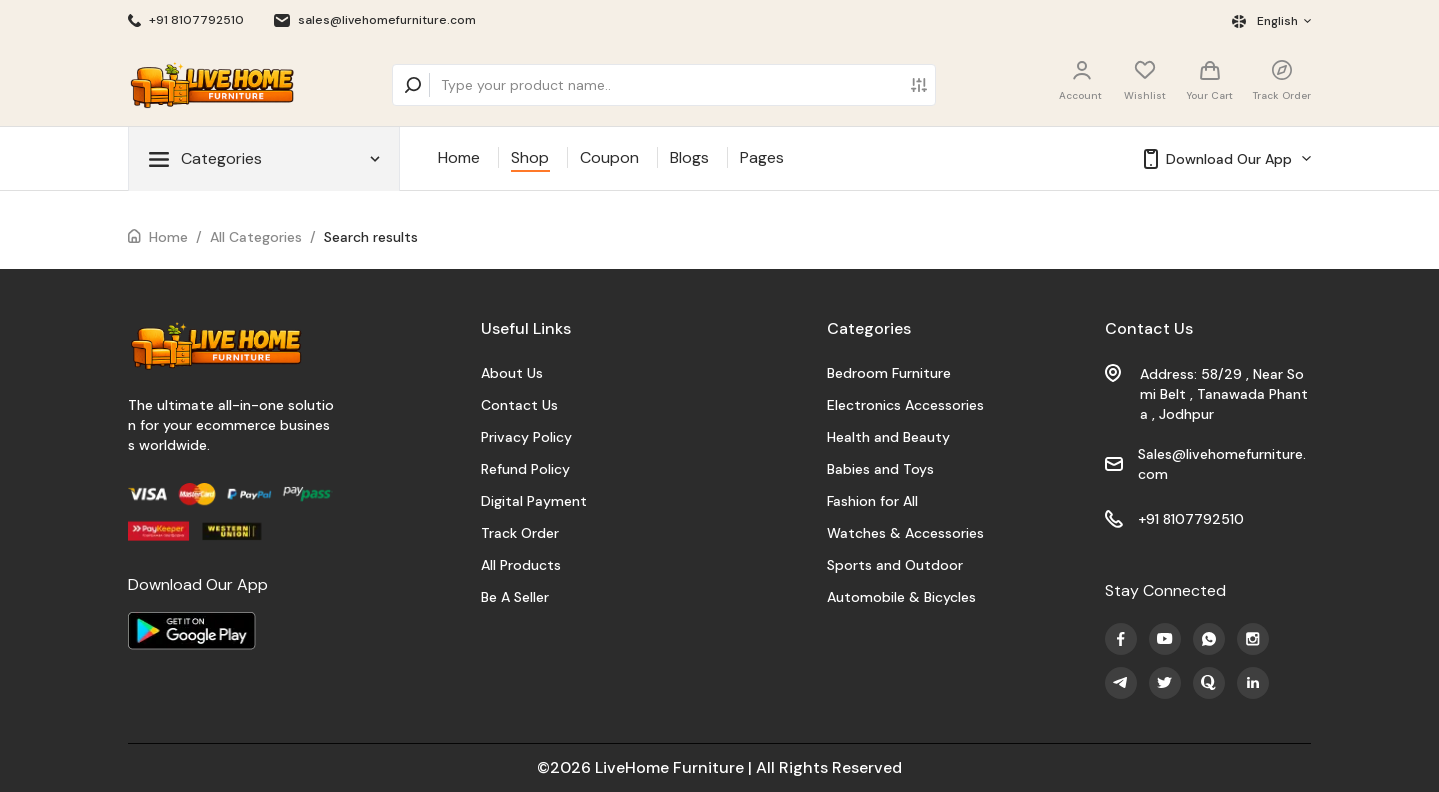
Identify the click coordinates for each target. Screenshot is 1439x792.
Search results (371, 237)
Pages (762, 157)
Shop (530, 157)
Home (459, 157)
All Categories (256, 237)
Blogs (689, 157)
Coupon (609, 157)
